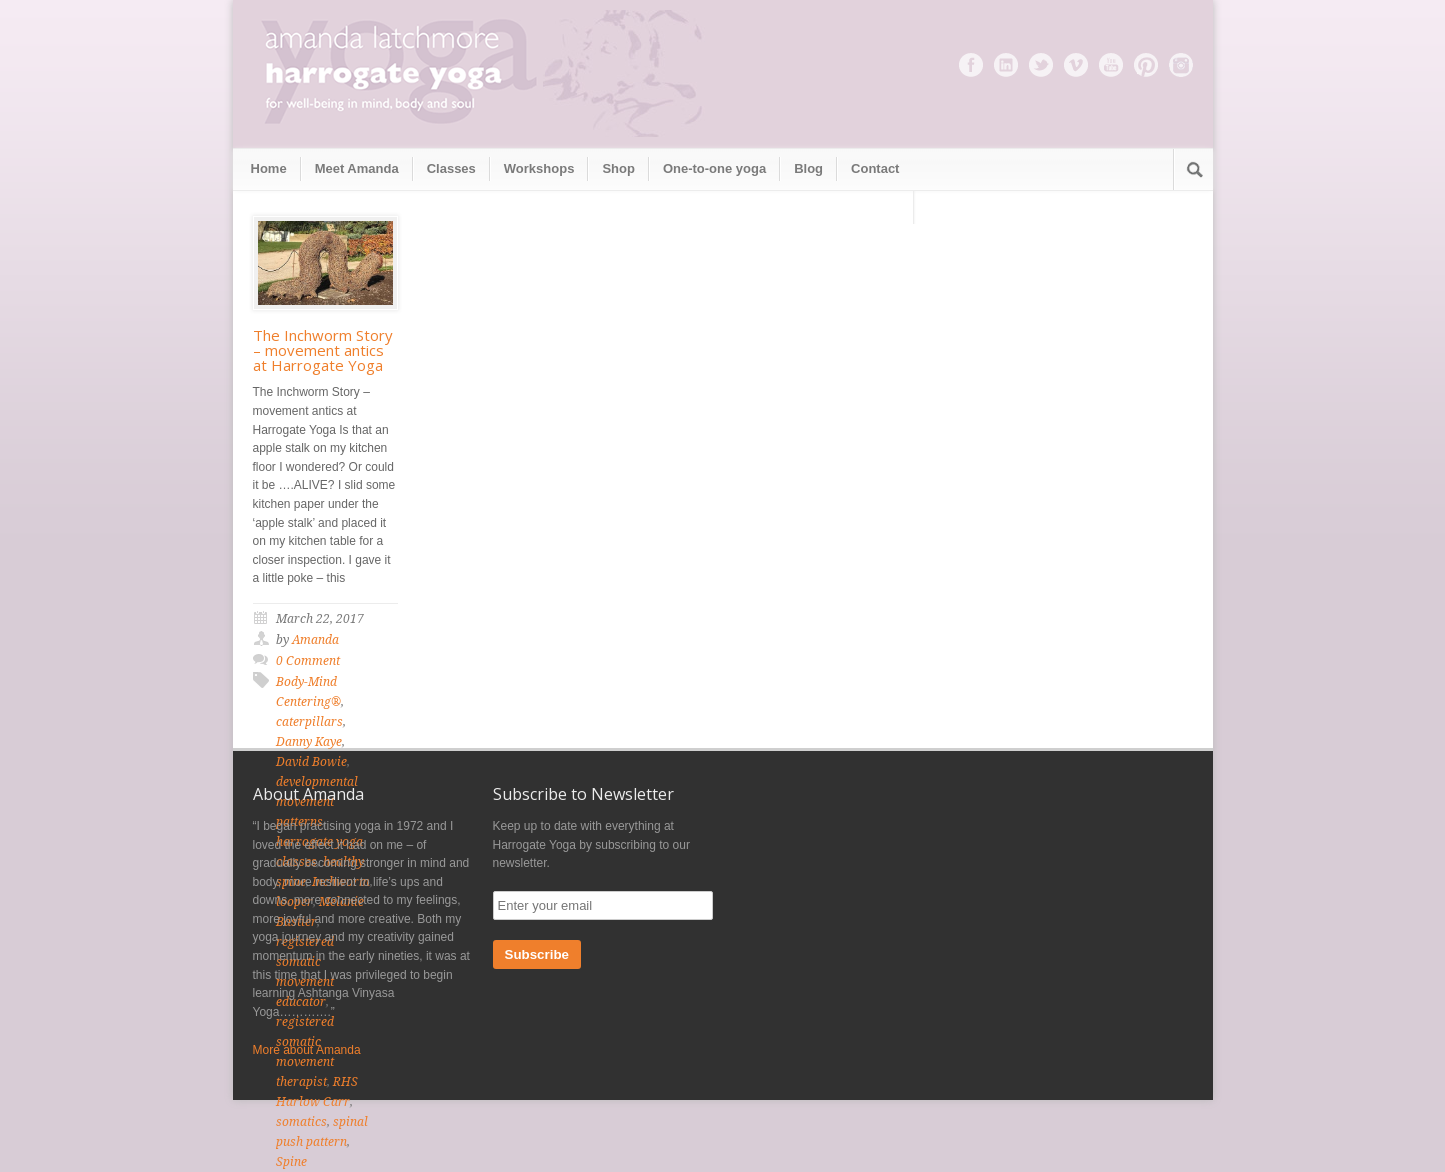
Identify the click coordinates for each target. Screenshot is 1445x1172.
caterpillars (309, 722)
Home (269, 168)
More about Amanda (307, 1050)
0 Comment (308, 661)
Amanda (315, 640)
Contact (875, 168)
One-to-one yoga (714, 168)
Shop (618, 168)
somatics (301, 1122)
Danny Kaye (309, 742)
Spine (291, 1162)
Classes (451, 168)
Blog (808, 168)
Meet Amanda (357, 168)
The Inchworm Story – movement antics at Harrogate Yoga (323, 350)
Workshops (539, 168)
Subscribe (537, 954)
